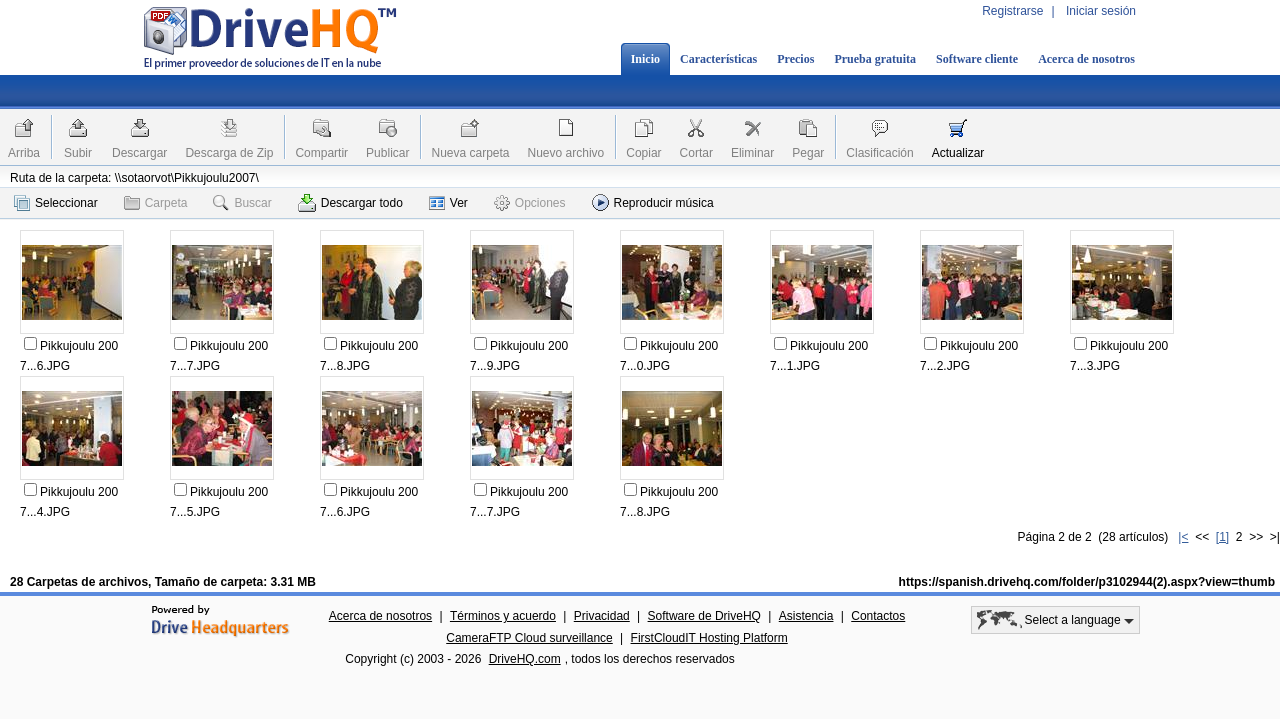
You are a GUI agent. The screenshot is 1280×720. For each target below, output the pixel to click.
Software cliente (977, 59)
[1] (1222, 537)
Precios (795, 59)
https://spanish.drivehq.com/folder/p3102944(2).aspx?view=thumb (1087, 582)
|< (1183, 537)
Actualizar (958, 153)
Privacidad (602, 616)
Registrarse (1012, 11)
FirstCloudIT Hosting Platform (709, 638)
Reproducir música (653, 202)
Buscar (242, 203)
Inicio (645, 59)
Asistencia (806, 616)
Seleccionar (56, 203)
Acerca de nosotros (1086, 59)
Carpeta (156, 203)
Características (718, 59)
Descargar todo (350, 203)
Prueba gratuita (875, 59)
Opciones (530, 203)
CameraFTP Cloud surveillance (529, 638)
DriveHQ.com (525, 659)
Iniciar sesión (1101, 11)
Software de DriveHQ (704, 616)
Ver (448, 203)
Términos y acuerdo (503, 616)
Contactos (878, 616)
